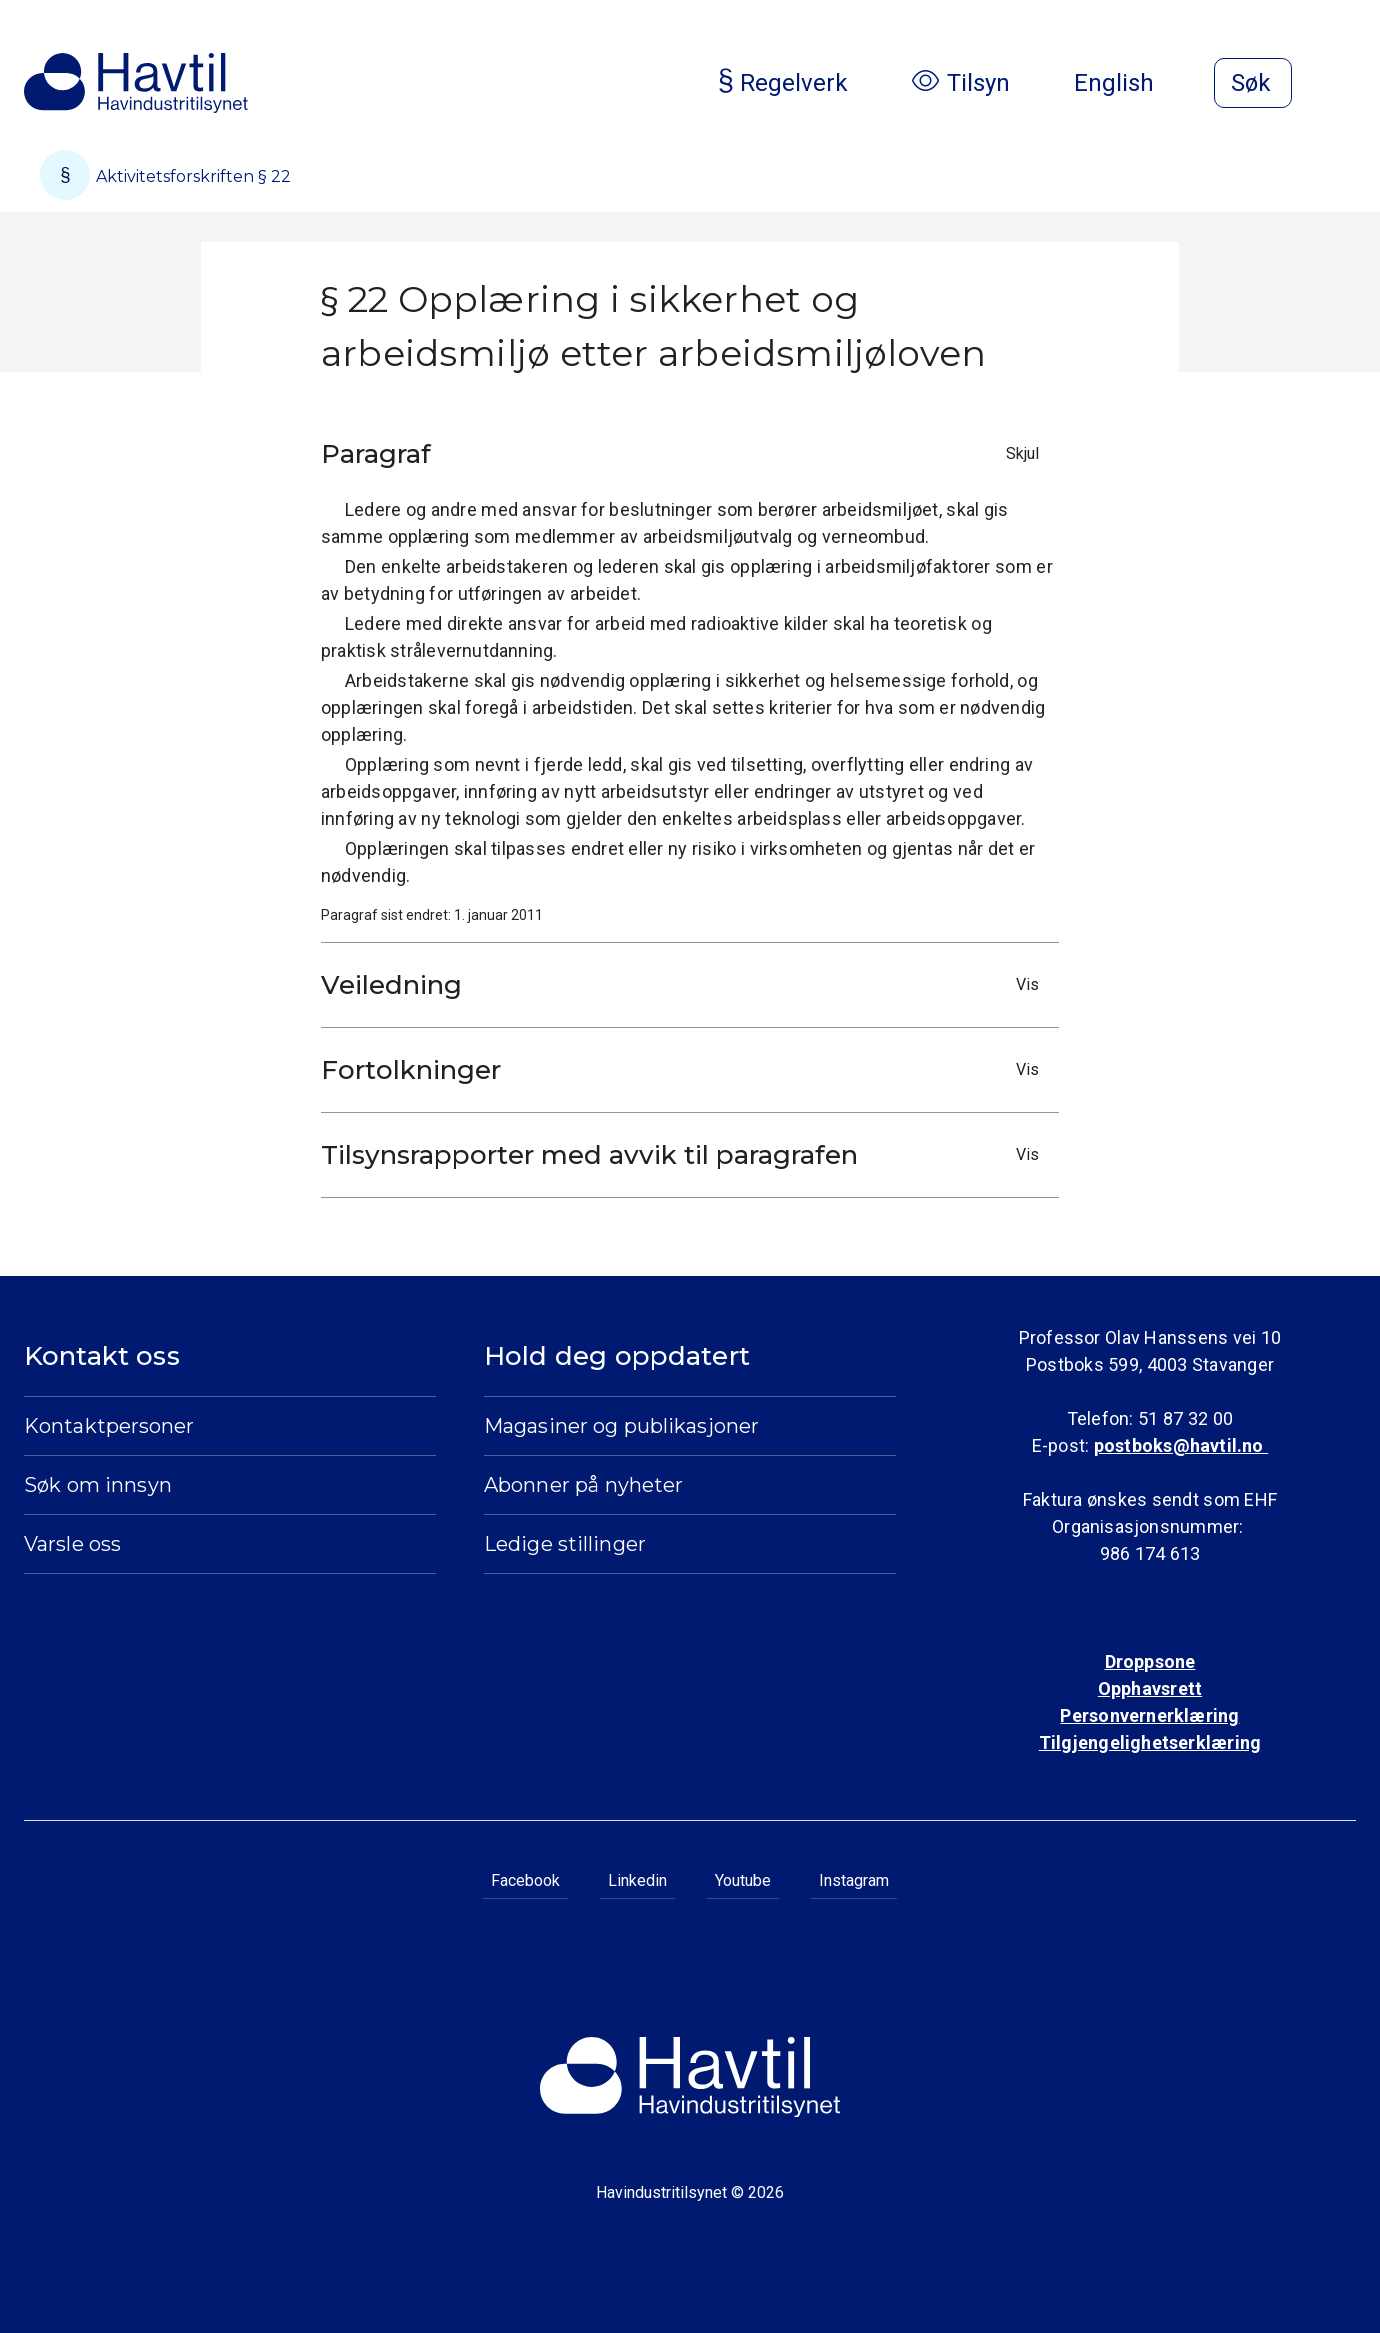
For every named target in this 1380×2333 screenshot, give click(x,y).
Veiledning (685, 985)
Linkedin (637, 1880)
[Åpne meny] (1344, 85)
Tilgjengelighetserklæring (1150, 1742)
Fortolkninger (685, 1070)
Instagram (854, 1880)
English (1130, 83)
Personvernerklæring (1149, 1715)
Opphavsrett (1150, 1688)
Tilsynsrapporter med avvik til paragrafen (685, 1155)
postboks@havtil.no (1181, 1445)
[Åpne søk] (1253, 83)
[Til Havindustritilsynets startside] (136, 83)
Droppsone (1150, 1661)
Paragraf (685, 454)
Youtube (743, 1880)
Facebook (525, 1880)
